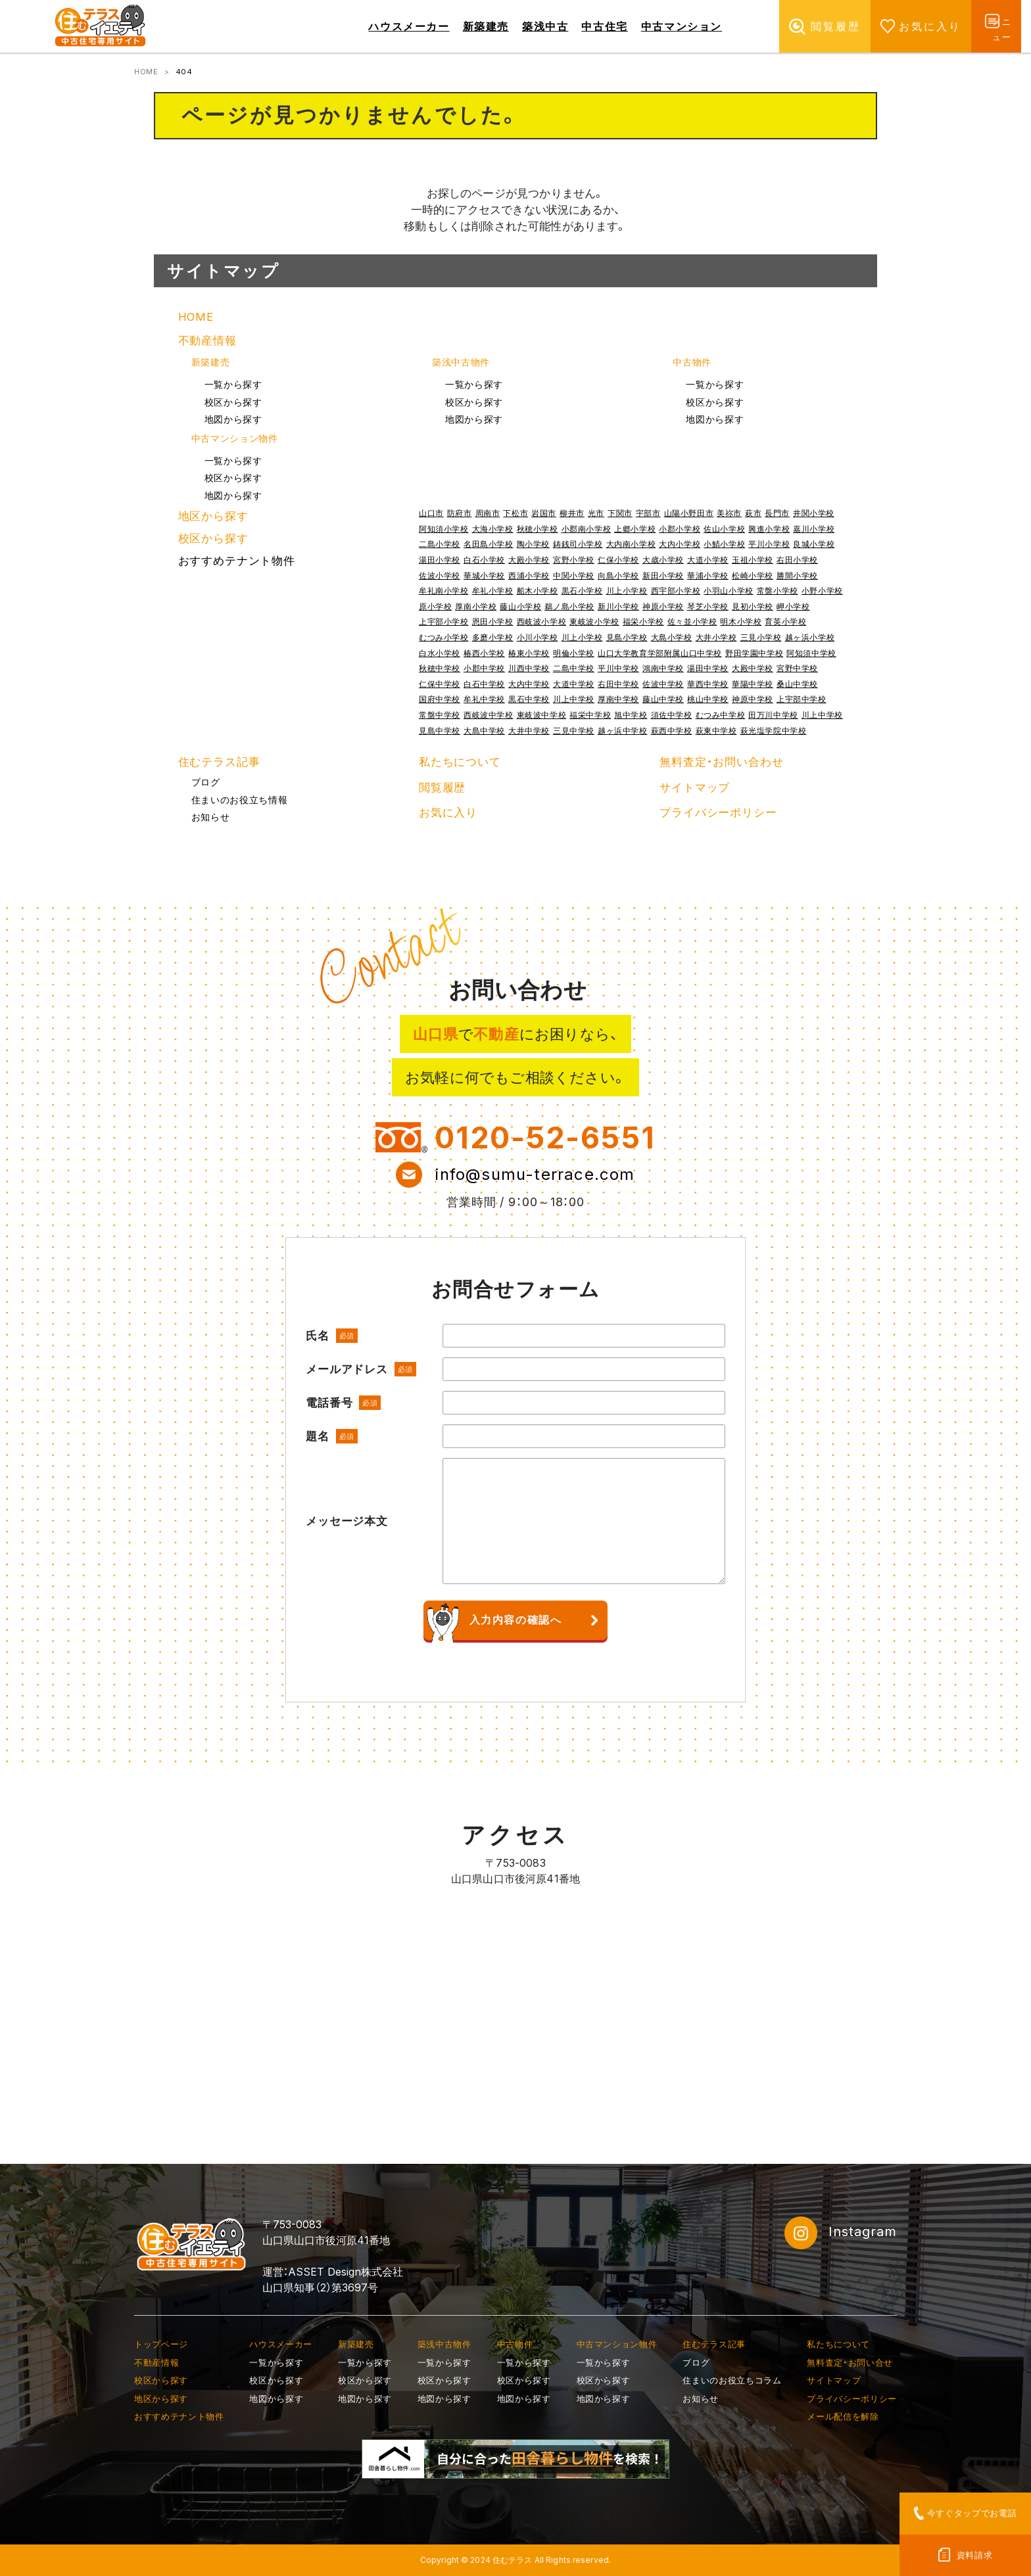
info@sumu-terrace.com (535, 1174)
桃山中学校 (708, 699)
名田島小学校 (489, 544)
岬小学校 (793, 606)
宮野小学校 (573, 560)
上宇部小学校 (444, 621)
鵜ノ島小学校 (569, 606)
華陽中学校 (752, 684)
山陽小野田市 (689, 513)
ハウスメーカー (408, 26)
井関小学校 (813, 513)
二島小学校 (439, 544)
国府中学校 (439, 699)
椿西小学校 (484, 653)
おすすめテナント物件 (236, 560)
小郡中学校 (484, 668)
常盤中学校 (439, 715)
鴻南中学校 (663, 668)
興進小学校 (769, 529)
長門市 (777, 513)
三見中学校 (573, 731)
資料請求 (975, 2555)
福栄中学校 (590, 715)
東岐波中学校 (542, 715)
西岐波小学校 (542, 621)
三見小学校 (761, 637)
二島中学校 (573, 668)
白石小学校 (484, 560)
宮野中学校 (797, 668)
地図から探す (233, 419)
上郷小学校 (635, 529)
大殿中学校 (752, 668)
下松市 (515, 513)
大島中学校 (484, 731)
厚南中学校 (618, 699)
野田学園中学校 (754, 653)
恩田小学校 (493, 621)
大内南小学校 (631, 544)
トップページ (161, 2344)
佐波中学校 (663, 684)
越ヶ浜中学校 (623, 731)
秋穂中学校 (439, 668)
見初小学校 (752, 606)
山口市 (431, 513)
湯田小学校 (439, 560)
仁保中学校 (439, 684)
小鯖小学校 (724, 544)
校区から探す (233, 402)
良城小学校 (813, 544)
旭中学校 (630, 715)
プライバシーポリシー (718, 812)
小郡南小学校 (586, 529)
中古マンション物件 (234, 438)
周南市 (487, 513)
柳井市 (572, 513)
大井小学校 (716, 637)
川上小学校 (627, 591)
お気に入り (898, 26)
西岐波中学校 (489, 715)
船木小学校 (537, 591)
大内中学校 (529, 684)
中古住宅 (604, 26)
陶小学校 (533, 544)
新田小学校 (663, 575)
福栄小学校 (643, 621)
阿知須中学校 (811, 653)
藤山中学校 (663, 699)
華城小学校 (484, 575)
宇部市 (648, 513)
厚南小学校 (475, 606)
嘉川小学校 (813, 529)
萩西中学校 (671, 731)
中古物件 (692, 362)
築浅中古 (545, 26)
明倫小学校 (573, 653)
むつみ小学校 (444, 637)
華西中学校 (708, 684)
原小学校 (435, 606)
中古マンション (681, 26)
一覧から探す (233, 384)
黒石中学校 (529, 699)
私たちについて (460, 761)
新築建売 (486, 26)
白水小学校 (439, 653)
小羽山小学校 (729, 591)
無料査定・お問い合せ (850, 2362)
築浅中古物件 (461, 362)
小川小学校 (537, 637)
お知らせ (210, 817)
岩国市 (543, 513)
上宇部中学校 (802, 699)
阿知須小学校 (444, 529)
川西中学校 (529, 668)
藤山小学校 (520, 606)
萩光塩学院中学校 (773, 731)
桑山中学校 (797, 684)
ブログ (205, 782)
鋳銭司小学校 (578, 544)
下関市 (620, 513)
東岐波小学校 (594, 621)
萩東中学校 (716, 731)
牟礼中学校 (484, 699)
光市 (596, 513)
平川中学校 (618, 668)
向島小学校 (618, 575)
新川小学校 (618, 606)
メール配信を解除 (842, 2416)
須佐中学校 (671, 715)
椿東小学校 (529, 653)
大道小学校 (708, 560)
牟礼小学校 (493, 591)
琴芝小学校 (708, 606)
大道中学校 (573, 684)
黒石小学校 (582, 591)
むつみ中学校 (721, 715)
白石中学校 (484, 684)
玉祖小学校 (752, 560)
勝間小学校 (797, 575)
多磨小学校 (493, 637)
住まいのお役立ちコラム (732, 2380)
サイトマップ (694, 787)
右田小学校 (797, 560)
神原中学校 (752, 699)
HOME (146, 71)
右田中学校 (618, 684)
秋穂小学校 (537, 529)
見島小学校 (627, 637)
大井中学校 (529, 731)
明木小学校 (740, 621)
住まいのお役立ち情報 (239, 800)
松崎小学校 (752, 575)
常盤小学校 (777, 591)
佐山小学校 (724, 529)
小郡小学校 (679, 529)
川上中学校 (573, 699)
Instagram (840, 2232)
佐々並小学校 (692, 621)
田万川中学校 (773, 715)
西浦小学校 (529, 575)
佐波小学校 (439, 575)
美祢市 (729, 513)
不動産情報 (207, 340)
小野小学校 (822, 591)
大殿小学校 (529, 560)
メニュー (996, 26)
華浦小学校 (708, 575)
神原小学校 (663, 606)
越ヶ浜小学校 (810, 637)
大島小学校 (671, 637)
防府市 (459, 513)
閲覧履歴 (804, 26)
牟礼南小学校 (444, 591)
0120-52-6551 (545, 1137)
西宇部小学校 (676, 591)
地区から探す (213, 516)
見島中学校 (439, 731)
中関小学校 (573, 575)
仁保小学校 (618, 560)
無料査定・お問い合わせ (721, 761)
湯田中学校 (708, 668)
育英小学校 (785, 621)
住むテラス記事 (219, 761)
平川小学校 (769, 544)
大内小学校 (679, 544)
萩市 (753, 513)
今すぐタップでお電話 (972, 2513)
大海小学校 (493, 529)
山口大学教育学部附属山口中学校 (660, 653)
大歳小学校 (663, 560)
